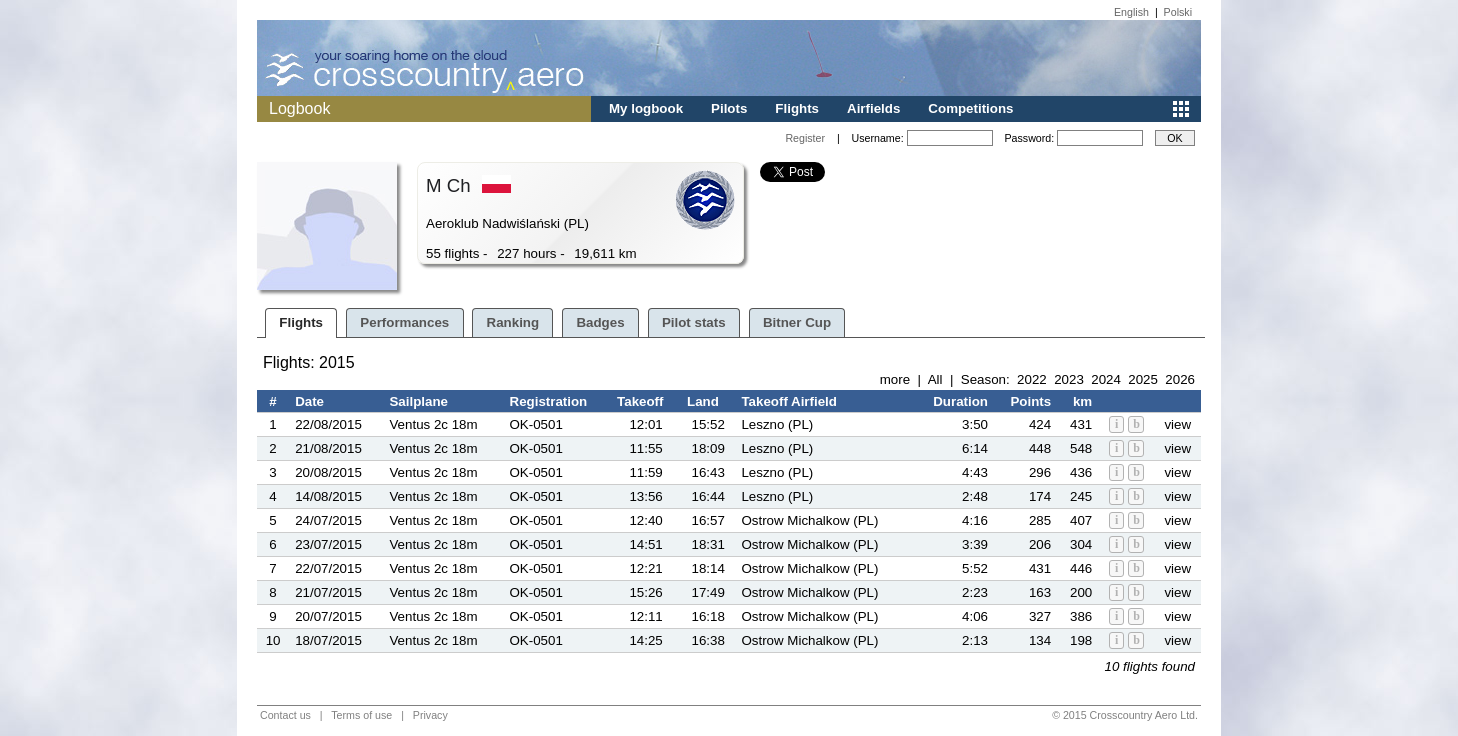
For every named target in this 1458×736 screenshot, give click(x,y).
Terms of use (361, 715)
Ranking (513, 322)
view (1177, 424)
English (1131, 12)
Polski (1178, 12)
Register (805, 138)
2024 (1106, 379)
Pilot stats (694, 322)
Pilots (729, 108)
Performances (404, 322)
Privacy (430, 715)
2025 (1143, 379)
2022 (1032, 379)
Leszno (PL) (777, 424)
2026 (1180, 379)
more (895, 379)
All (935, 379)
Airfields (873, 108)
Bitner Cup (797, 322)
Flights (797, 108)
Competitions (970, 108)
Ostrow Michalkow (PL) (809, 520)
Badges (600, 322)
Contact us (285, 715)
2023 (1069, 379)
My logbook (646, 108)
